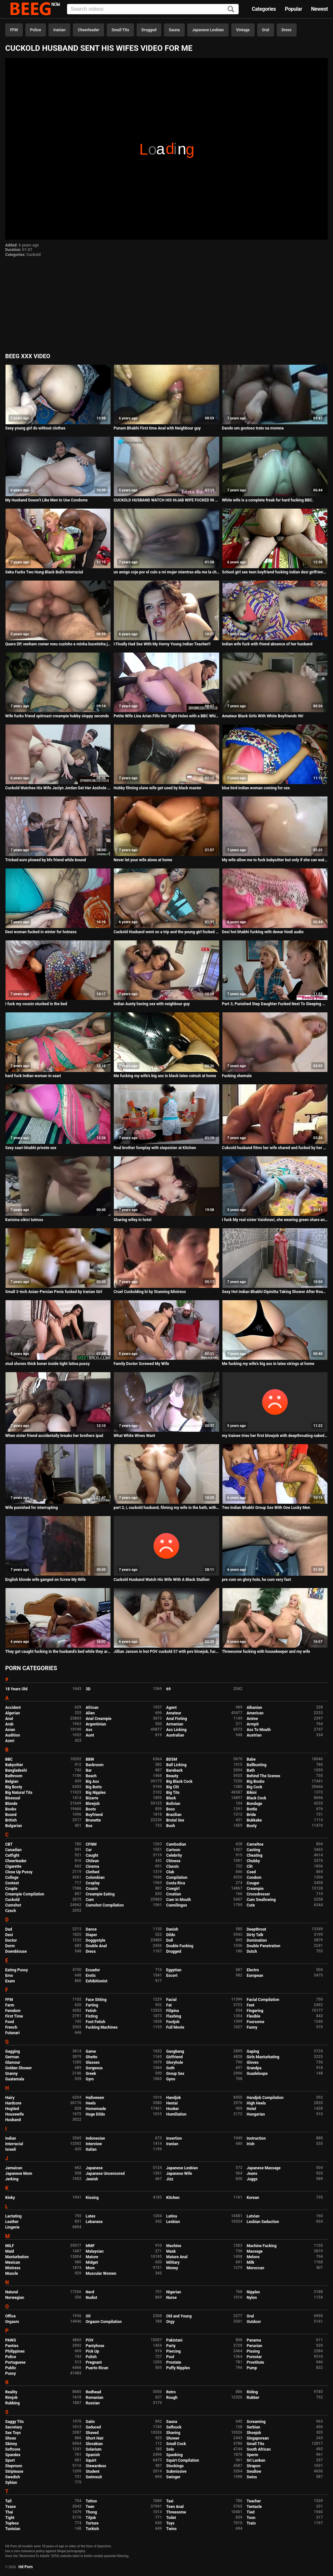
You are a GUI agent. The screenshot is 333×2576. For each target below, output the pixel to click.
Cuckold (33, 254)
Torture (92, 2523)
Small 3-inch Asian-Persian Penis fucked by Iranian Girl (53, 1291)
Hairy (10, 2097)
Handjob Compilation (265, 2097)
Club (170, 1872)
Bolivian (173, 1803)
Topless (12, 2523)
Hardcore (13, 2103)
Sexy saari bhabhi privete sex (30, 1148)
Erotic (91, 1975)
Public (10, 2368)
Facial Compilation (263, 1999)
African (92, 1707)
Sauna (174, 30)
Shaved (92, 2432)
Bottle (252, 1809)
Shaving (173, 2432)
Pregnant (94, 2362)
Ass (89, 1729)
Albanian (254, 1707)
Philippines (15, 2351)
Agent (171, 1707)
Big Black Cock (179, 1781)
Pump (252, 2368)
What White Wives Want (134, 1435)
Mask (171, 2251)
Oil (88, 2316)
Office (10, 2316)
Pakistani (174, 2340)
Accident (13, 1707)
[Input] (153, 9)
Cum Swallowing (261, 1899)
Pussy (10, 2373)
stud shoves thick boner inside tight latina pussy (47, 1363)
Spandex (12, 2455)
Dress (287, 30)
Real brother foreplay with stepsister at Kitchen (154, 1148)
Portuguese (15, 2362)
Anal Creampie (99, 1718)
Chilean (92, 1861)
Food (9, 2022)
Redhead (93, 2392)
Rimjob (11, 2397)
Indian (10, 2138)
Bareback (174, 1770)
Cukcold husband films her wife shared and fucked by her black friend (275, 1148)
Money (172, 2268)
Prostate (173, 2362)
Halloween (95, 2097)
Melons (253, 2257)
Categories (264, 9)
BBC (9, 1759)
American (255, 1713)
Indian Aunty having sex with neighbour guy (151, 1004)
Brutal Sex (175, 1820)
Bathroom (13, 1776)
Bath (251, 1770)
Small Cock (176, 2444)
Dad (8, 1929)
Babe (251, 1759)
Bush (170, 1825)
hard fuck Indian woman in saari (33, 1076)
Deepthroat (256, 1929)
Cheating (254, 1855)
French (11, 2027)
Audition (12, 1735)
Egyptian (173, 1970)
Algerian (12, 1713)
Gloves (253, 2062)
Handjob (173, 2097)
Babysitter (14, 1765)
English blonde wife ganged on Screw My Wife (45, 1579)
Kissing (92, 2197)
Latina (171, 2216)
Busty (252, 1825)
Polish (91, 2357)
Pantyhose (95, 2346)
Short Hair (95, 2438)
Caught (92, 1855)
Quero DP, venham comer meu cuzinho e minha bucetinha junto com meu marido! (58, 644)
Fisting (92, 2016)
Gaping (253, 2051)
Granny (11, 2073)
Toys (170, 2523)
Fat (169, 2005)
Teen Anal (175, 2506)
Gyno (170, 2079)
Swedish (12, 2477)
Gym (90, 2079)
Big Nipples (96, 1792)
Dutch (252, 1951)
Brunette (93, 1820)
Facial (171, 1999)
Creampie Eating (100, 1894)
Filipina (172, 2010)
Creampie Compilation (24, 1894)
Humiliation (176, 2114)
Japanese (94, 2168)
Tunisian (12, 2529)
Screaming (256, 2421)
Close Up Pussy (19, 1872)
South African (259, 2449)
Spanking (174, 2455)
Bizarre (92, 1798)
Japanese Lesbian (208, 30)
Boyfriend (94, 1814)
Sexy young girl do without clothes (35, 428)
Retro (171, 2392)
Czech (10, 1910)
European (255, 1975)
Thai (9, 2512)
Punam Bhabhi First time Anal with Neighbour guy (157, 428)
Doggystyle (95, 1940)
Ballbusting (257, 1765)
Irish (251, 2144)
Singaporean (258, 2438)
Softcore (12, 2449)
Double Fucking (179, 1946)
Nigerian (173, 2292)
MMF (90, 2246)
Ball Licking (176, 1765)
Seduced (93, 2427)
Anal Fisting (176, 1718)
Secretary (13, 2427)
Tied (251, 2512)
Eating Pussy (16, 1970)
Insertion (174, 2138)
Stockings (175, 2466)
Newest (319, 9)
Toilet (171, 2517)
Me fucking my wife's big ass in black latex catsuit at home (164, 1076)
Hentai (172, 2103)
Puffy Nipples (178, 2368)
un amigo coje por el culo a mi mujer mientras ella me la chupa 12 (166, 572)
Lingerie (12, 2227)
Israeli (10, 2149)
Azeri (9, 1740)
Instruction (256, 2138)
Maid (9, 2251)
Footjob (173, 2022)
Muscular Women (101, 2273)
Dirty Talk (255, 1935)
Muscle (11, 2273)
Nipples (253, 2292)
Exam (10, 1981)
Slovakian (94, 2444)
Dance (91, 1929)
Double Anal (96, 1946)
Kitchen (173, 2197)
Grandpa (254, 2068)
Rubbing (12, 2403)
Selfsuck (173, 2427)
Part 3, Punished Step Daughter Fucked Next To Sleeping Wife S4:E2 (275, 1004)
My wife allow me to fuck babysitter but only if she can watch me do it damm (275, 860)
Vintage (243, 30)
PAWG (10, 2340)
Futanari (12, 2033)
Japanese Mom (18, 2173)
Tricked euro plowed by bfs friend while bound (45, 860)
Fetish (91, 2010)
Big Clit (172, 1787)
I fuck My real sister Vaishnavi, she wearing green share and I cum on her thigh (275, 1220)
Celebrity (174, 1855)
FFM (14, 30)
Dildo (170, 1935)
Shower (173, 2438)
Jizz (169, 2179)
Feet (250, 2005)
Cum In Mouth (178, 1899)
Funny (252, 2027)
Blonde (11, 1803)
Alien (90, 1713)
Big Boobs (256, 1781)
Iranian (59, 30)
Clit (250, 1866)
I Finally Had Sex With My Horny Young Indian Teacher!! (161, 644)
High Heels (256, 2103)
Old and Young (179, 2316)
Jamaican (13, 2168)
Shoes (10, 2438)
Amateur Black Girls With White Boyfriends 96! (262, 716)
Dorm (10, 1946)
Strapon (253, 2466)
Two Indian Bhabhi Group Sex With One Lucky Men (266, 1507)
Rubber (253, 2397)
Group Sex (175, 2073)
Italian (91, 2149)
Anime (252, 1718)
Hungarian (256, 2114)
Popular (293, 9)
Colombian (95, 1877)
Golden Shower (18, 2068)
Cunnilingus (176, 1905)
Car (89, 1850)
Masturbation (17, 2257)
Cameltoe (255, 1844)
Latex (91, 2216)
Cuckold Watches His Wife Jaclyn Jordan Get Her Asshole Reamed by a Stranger (58, 788)
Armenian (174, 1724)
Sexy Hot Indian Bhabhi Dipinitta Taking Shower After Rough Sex (275, 1291)
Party (171, 2346)
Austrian (254, 1735)
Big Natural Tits (19, 1792)
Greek (91, 2073)
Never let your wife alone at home (142, 860)
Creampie (255, 1888)
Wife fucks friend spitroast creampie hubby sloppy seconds (57, 716)
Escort (172, 1975)
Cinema (92, 1866)
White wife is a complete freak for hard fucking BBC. (267, 500)
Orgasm (12, 2321)
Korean (253, 2197)
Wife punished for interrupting (31, 1507)
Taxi (169, 2501)
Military (173, 2262)
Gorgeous (94, 2068)
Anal (9, 1718)
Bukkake (254, 1820)
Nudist (91, 2297)
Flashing (173, 2016)
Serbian (253, 2427)
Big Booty (13, 1787)
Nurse (171, 2297)
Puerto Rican (97, 2368)
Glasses (93, 2062)
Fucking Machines (102, 2027)
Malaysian (95, 2251)
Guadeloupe (257, 2073)
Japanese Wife (179, 2173)
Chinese (173, 1861)
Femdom (12, 2010)
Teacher (254, 2501)
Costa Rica (175, 1883)
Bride (251, 1814)
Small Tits (120, 30)
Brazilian (173, 1814)
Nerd (90, 2292)
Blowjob (93, 1803)
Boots (91, 1809)
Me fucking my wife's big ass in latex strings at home (268, 1363)
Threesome (176, 2512)
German (12, 2057)
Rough (172, 2397)
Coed (251, 1872)
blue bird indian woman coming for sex (256, 788)
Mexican (12, 2262)
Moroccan (255, 2268)
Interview (94, 2144)
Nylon (252, 2297)
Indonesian (95, 2138)
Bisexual (12, 1798)
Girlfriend (174, 2057)
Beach (91, 1776)
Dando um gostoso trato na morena (253, 428)
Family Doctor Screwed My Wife (141, 1363)
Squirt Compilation (182, 2460)
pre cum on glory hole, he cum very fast (256, 1579)
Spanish (93, 2455)
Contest (12, 1883)
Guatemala (14, 2079)
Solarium (93, 2449)
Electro (253, 1970)
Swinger (173, 2477)
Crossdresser (258, 1894)
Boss (170, 1809)
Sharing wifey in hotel (132, 1220)
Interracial (14, 2144)
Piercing (173, 2351)
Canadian (13, 1850)
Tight (9, 2517)
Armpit (253, 1724)
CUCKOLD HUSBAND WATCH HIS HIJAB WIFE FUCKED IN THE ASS (166, 500)
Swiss (252, 2477)
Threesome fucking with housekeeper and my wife (266, 1651)
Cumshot (13, 1905)
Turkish (92, 2529)
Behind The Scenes (263, 1776)
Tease (10, 2506)
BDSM (171, 1759)
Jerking (12, 2179)
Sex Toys (13, 2432)
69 (168, 1689)
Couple (11, 1888)
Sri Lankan (256, 2460)
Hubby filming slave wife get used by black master (157, 788)
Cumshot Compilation (105, 1905)
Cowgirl (173, 1888)
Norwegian (14, 2297)
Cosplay (93, 1883)
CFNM (91, 1844)
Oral (265, 30)
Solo (170, 2449)
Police (35, 30)
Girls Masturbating (263, 2057)
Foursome (255, 2022)
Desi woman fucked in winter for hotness (41, 932)
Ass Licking (176, 1729)
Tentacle (254, 2506)
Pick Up (92, 2351)
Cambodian (176, 1844)
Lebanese (94, 2221)
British (11, 1820)
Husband (13, 2120)
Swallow (254, 2471)
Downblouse (16, 1951)
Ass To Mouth (259, 1729)
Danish (172, 1929)
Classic (172, 1866)
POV (90, 2340)
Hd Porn (26, 2567)
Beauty (172, 1776)
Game (91, 2051)
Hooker (172, 2108)
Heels (91, 2103)
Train (251, 2523)
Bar (89, 1770)
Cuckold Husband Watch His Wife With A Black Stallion (161, 1579)
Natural (11, 2292)
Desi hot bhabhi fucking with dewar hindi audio (263, 932)
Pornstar (254, 2357)
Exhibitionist (97, 1981)
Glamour (12, 2062)
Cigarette (13, 1866)
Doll (169, 1940)
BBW (90, 1759)
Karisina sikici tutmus (24, 1220)
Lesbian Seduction (263, 2221)
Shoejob (254, 2432)
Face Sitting (96, 1999)
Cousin (92, 1888)
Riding (252, 2392)
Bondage (254, 1803)
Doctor (11, 1940)
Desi (9, 1935)
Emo (9, 1975)
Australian (175, 1735)
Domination (257, 1940)
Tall (8, 2501)
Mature (92, 2257)
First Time (14, 2016)
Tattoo (91, 2501)
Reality (11, 2392)
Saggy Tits (14, 2421)
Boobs (10, 1809)
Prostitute (255, 2362)
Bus (89, 1825)
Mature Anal (177, 2257)
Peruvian (254, 2346)
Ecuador (93, 1970)
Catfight (12, 1855)
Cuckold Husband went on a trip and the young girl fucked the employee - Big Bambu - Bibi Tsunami (166, 932)
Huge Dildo (95, 2114)
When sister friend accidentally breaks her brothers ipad (54, 1435)
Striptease (14, 2471)
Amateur (173, 1713)
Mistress (12, 2268)
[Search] (231, 9)
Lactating (13, 2216)
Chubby (253, 1861)
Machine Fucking (262, 2246)
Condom (254, 1877)
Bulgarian (13, 1825)
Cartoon (173, 1850)
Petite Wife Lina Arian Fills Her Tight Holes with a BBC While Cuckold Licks (166, 716)
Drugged (148, 30)
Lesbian (173, 2221)
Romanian (94, 2397)
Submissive (176, 2471)
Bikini (252, 1792)
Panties (12, 2346)
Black (171, 1798)
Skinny (11, 2444)
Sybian (11, 2482)
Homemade (96, 2108)
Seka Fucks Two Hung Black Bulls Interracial (44, 572)
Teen (90, 2506)
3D (88, 1689)
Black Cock (256, 1798)
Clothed (93, 1872)
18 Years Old (16, 1689)
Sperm (252, 2455)
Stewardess (96, 2466)
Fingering (255, 2010)
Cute (251, 1905)
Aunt (90, 1735)
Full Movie (175, 2027)
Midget (92, 2262)
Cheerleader (88, 30)
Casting (253, 1850)
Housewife (14, 2114)
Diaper (91, 1935)
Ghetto (92, 2057)
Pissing (253, 2351)
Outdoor (254, 2321)
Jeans (252, 2173)
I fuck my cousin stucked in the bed (36, 1004)
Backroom (95, 1765)
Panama (254, 2340)
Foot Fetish (95, 2022)
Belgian (12, 1781)
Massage (255, 2251)
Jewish (92, 2179)
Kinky (10, 2197)
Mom (90, 2268)
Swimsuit (94, 2477)
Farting (92, 2005)
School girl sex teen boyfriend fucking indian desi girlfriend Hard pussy (275, 572)
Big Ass (92, 1781)
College (12, 1877)
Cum (90, 1899)
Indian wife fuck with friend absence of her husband (267, 644)
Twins (171, 2529)
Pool (170, 2357)
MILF (9, 2246)
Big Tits (173, 1792)
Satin (90, 2421)
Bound (11, 1814)
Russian (93, 2403)
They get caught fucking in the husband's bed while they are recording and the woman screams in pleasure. (58, 1651)
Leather (12, 2221)
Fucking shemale (237, 1076)
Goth (170, 2068)
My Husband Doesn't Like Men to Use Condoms (46, 500)
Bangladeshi (16, 1770)
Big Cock (254, 1787)
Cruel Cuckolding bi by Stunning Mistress (149, 1291)
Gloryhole (174, 2062)
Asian (10, 1729)
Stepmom (13, 2466)
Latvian (253, 2216)
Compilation (176, 1877)
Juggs (252, 2179)
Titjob (91, 2517)
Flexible (253, 2016)
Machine (173, 2246)
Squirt (91, 2460)
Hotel (251, 2108)
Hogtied (12, 2108)
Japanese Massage (264, 2168)
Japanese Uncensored (105, 2173)
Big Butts (94, 1787)
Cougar (253, 1883)
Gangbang (175, 2051)
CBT (9, 1844)
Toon (251, 2517)
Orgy (170, 2321)
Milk (250, 2262)
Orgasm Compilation (104, 2321)
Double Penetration (263, 1946)
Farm (9, 2005)
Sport (10, 2460)
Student (93, 2471)
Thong (91, 2512)
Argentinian (96, 1724)
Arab (9, 1724)
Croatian (173, 1894)
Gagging (12, 2051)
